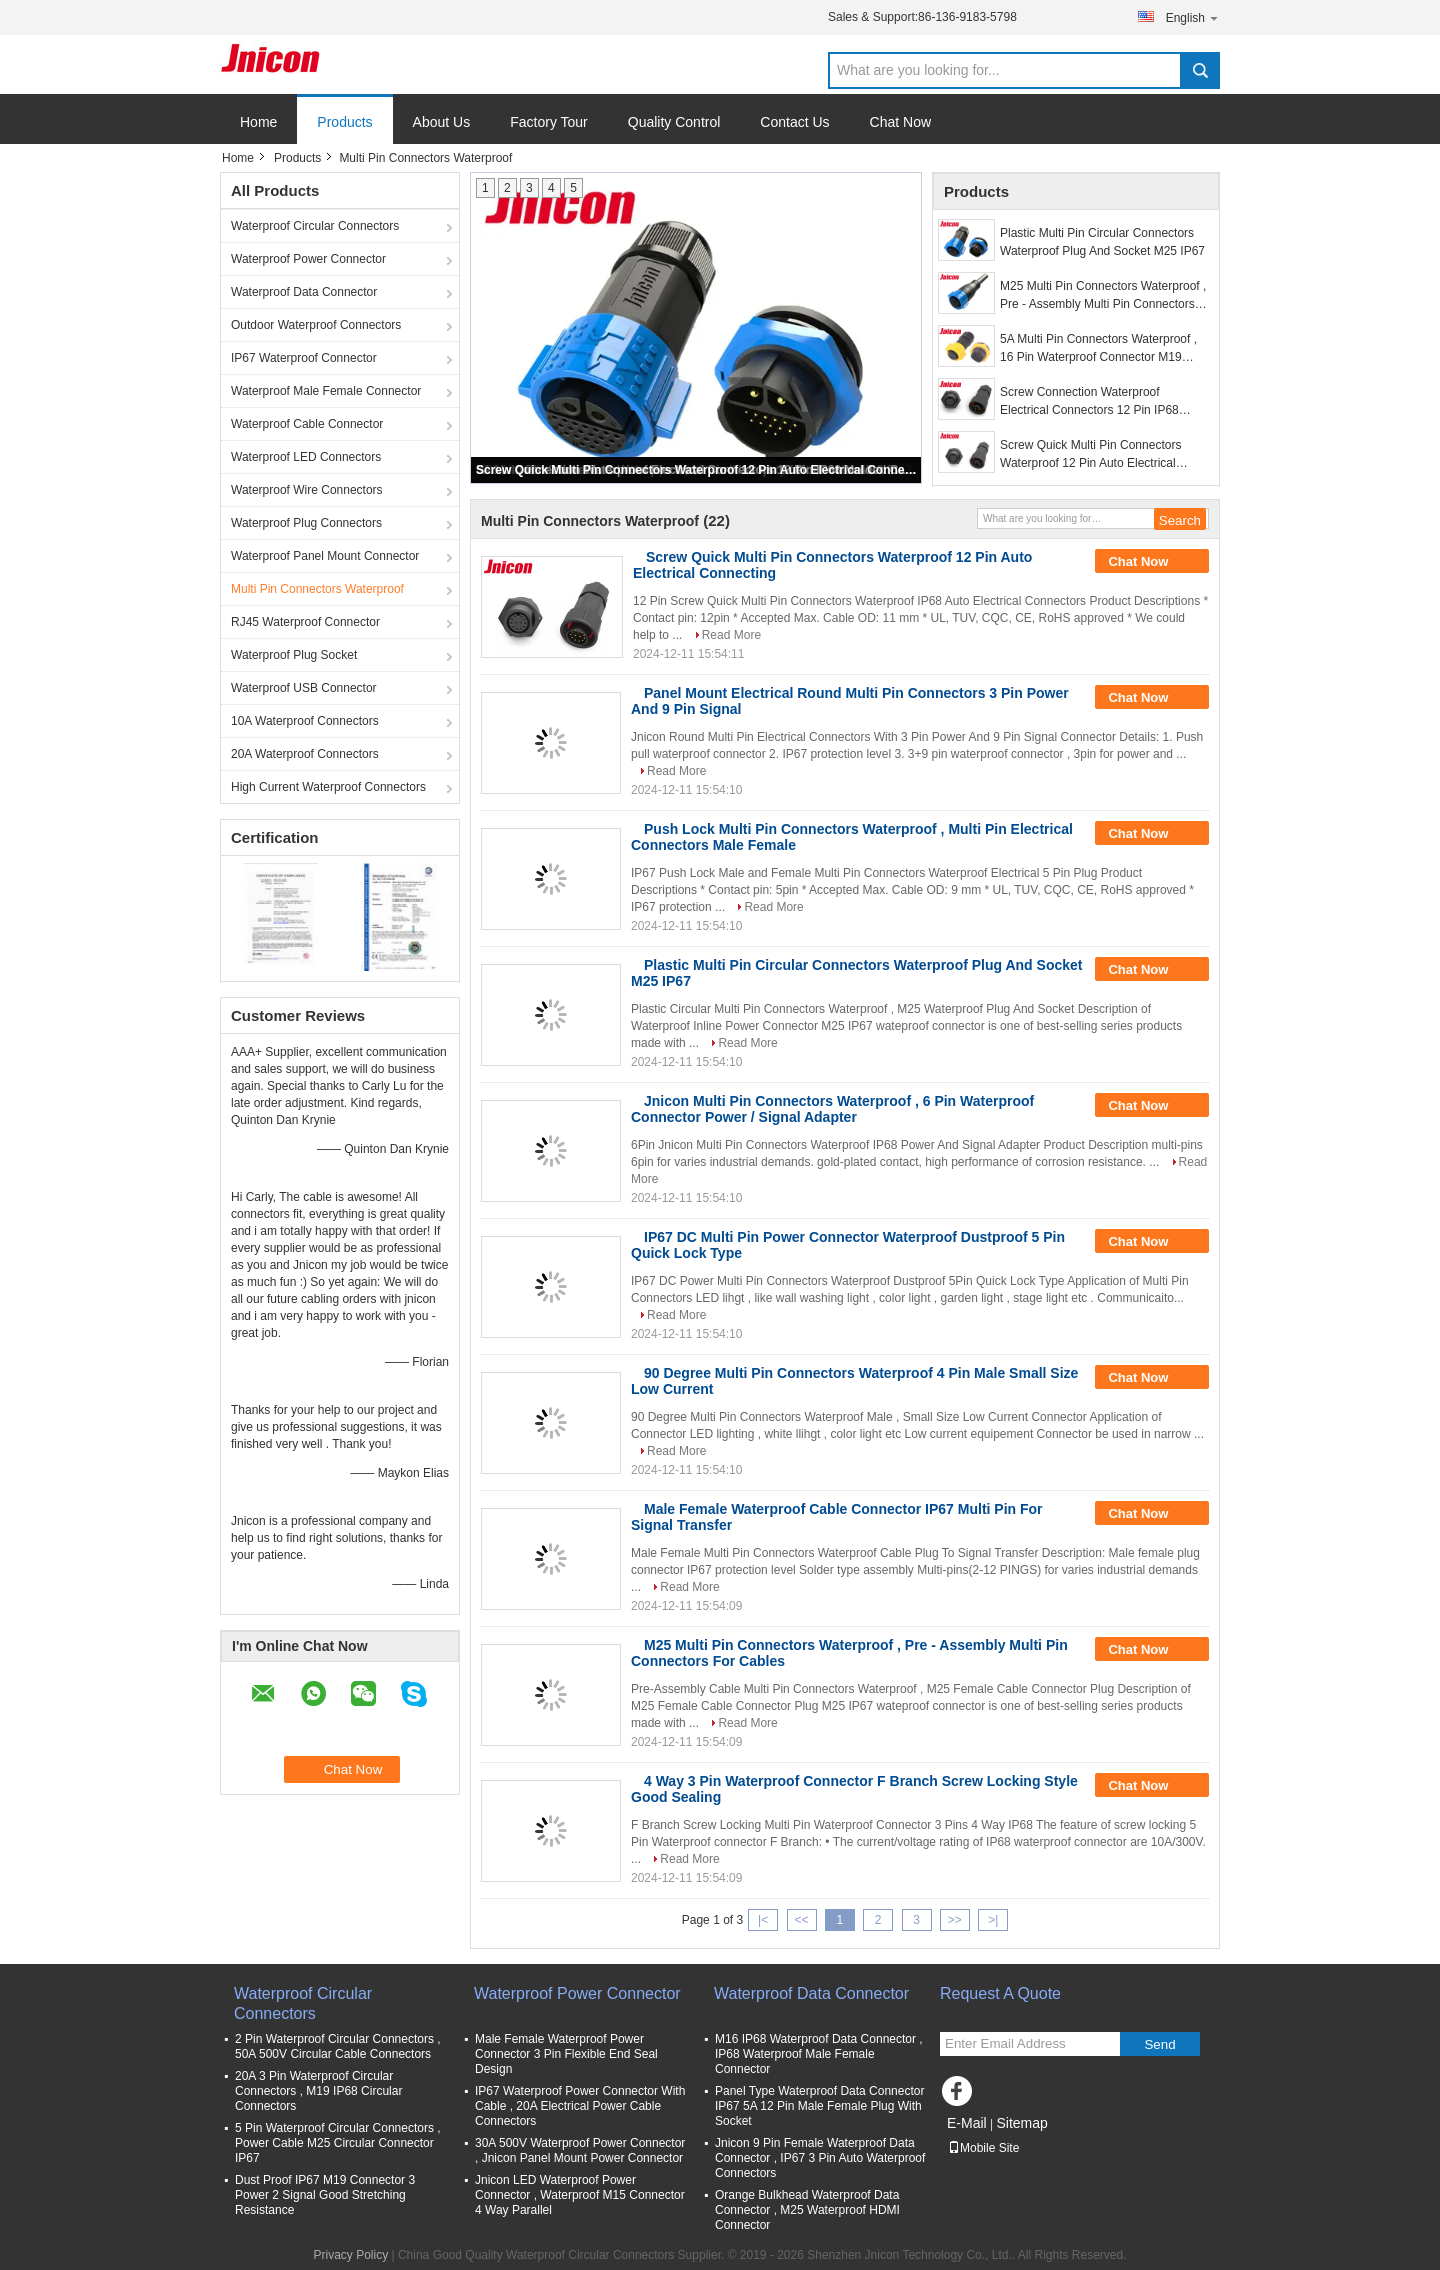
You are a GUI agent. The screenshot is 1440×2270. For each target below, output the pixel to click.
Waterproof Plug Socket (294, 655)
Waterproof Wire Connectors (307, 490)
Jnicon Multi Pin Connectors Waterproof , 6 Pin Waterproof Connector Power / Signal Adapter (832, 1109)
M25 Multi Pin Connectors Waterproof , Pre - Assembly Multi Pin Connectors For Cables (1103, 296)
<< (801, 1920)
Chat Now (900, 122)
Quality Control (674, 122)
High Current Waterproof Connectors (328, 787)
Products (344, 122)
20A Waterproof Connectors (305, 754)
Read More (731, 635)
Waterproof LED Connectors (306, 457)
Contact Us (794, 122)
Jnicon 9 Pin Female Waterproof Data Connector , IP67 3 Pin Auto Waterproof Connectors (820, 2158)
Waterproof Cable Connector (307, 424)
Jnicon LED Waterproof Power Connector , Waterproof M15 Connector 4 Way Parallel (580, 2195)
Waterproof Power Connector (308, 259)
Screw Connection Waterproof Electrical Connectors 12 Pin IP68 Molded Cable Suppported (1089, 402)
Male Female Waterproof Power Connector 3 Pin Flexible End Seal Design (566, 2054)
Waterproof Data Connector (304, 292)
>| (993, 1920)
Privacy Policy (350, 2255)
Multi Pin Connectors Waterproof (317, 589)
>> (955, 1920)
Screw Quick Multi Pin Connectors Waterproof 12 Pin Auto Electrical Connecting (697, 470)
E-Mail (967, 2123)
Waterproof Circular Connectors (315, 226)
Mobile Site (983, 2148)
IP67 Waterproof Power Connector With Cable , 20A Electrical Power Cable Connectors (580, 2106)
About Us (442, 122)
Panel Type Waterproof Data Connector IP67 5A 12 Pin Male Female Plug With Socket (819, 2106)
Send (1159, 2044)
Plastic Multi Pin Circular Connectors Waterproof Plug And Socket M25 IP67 (1102, 242)
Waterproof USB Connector (304, 688)
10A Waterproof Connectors (305, 721)
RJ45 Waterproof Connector (305, 622)
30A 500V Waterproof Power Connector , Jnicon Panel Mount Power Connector (580, 2150)
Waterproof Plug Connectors (306, 523)
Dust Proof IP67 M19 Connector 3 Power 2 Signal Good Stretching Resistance (325, 2195)
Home (258, 122)
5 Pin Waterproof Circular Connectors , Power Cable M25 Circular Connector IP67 (338, 2143)
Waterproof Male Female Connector (326, 391)
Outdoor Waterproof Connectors (316, 325)
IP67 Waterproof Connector (304, 358)
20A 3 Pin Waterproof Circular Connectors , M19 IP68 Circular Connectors (318, 2091)
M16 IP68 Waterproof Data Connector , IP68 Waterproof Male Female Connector (819, 2054)
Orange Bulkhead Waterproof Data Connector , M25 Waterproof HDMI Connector (807, 2210)
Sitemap (1021, 2123)
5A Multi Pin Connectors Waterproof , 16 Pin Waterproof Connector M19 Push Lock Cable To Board (1098, 349)
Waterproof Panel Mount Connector (325, 556)
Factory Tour (549, 122)
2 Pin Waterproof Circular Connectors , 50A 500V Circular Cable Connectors (338, 2046)
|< (763, 1920)
